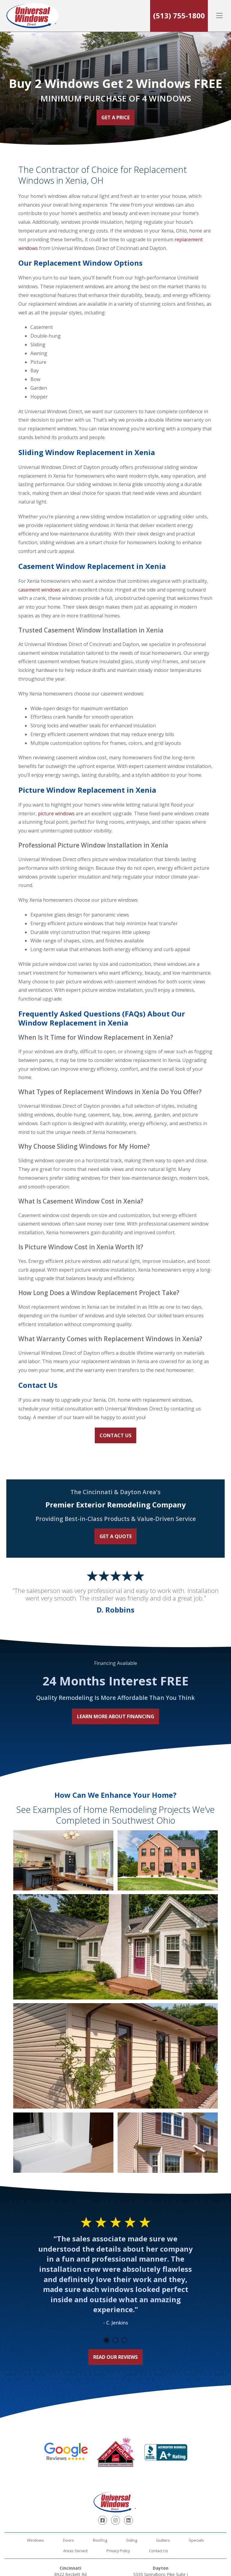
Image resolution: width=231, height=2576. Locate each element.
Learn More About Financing (115, 1716)
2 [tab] (115, 2340)
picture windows (56, 813)
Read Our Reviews (115, 2357)
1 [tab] (106, 2340)
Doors (68, 2540)
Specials (196, 2540)
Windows (35, 2540)
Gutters (163, 2540)
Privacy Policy (118, 2550)
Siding (131, 2540)
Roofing (100, 2540)
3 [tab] (124, 2340)
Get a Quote (116, 1536)
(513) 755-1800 (179, 15)
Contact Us (115, 1435)
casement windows (39, 589)
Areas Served (75, 2550)
